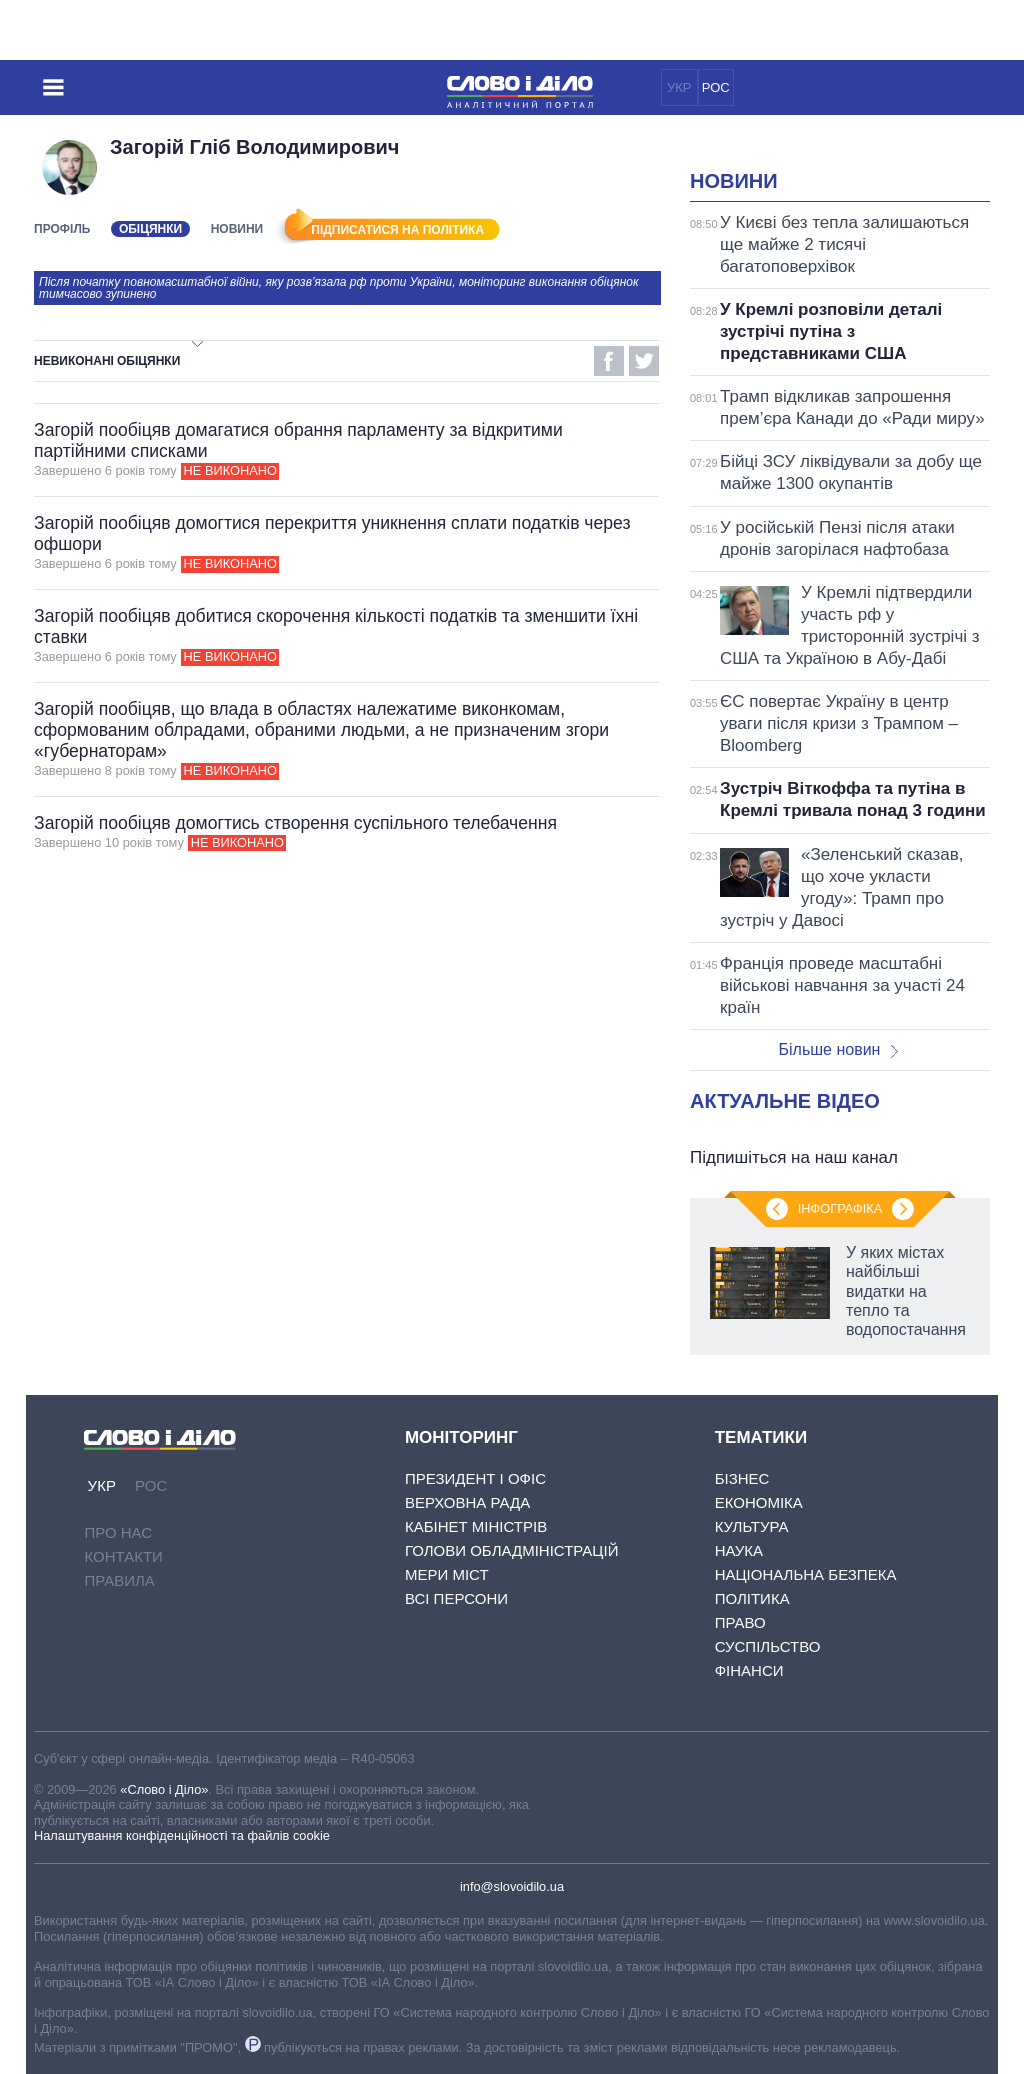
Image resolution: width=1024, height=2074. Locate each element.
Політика (752, 1598)
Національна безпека (806, 1574)
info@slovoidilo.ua (512, 1886)
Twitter (644, 361)
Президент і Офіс (475, 1478)
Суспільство (768, 1646)
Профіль (62, 229)
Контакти (123, 1556)
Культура (752, 1526)
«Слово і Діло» (164, 1789)
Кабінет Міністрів (476, 1526)
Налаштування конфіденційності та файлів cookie (182, 1835)
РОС (716, 87)
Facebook (609, 361)
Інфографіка (840, 1208)
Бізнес (742, 1478)
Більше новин (838, 1049)
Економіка (759, 1502)
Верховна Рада (467, 1502)
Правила (119, 1580)
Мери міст (447, 1574)
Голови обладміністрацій (511, 1550)
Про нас (118, 1532)
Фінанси (749, 1670)
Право (740, 1622)
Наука (739, 1550)
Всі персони (456, 1598)
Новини (237, 229)
